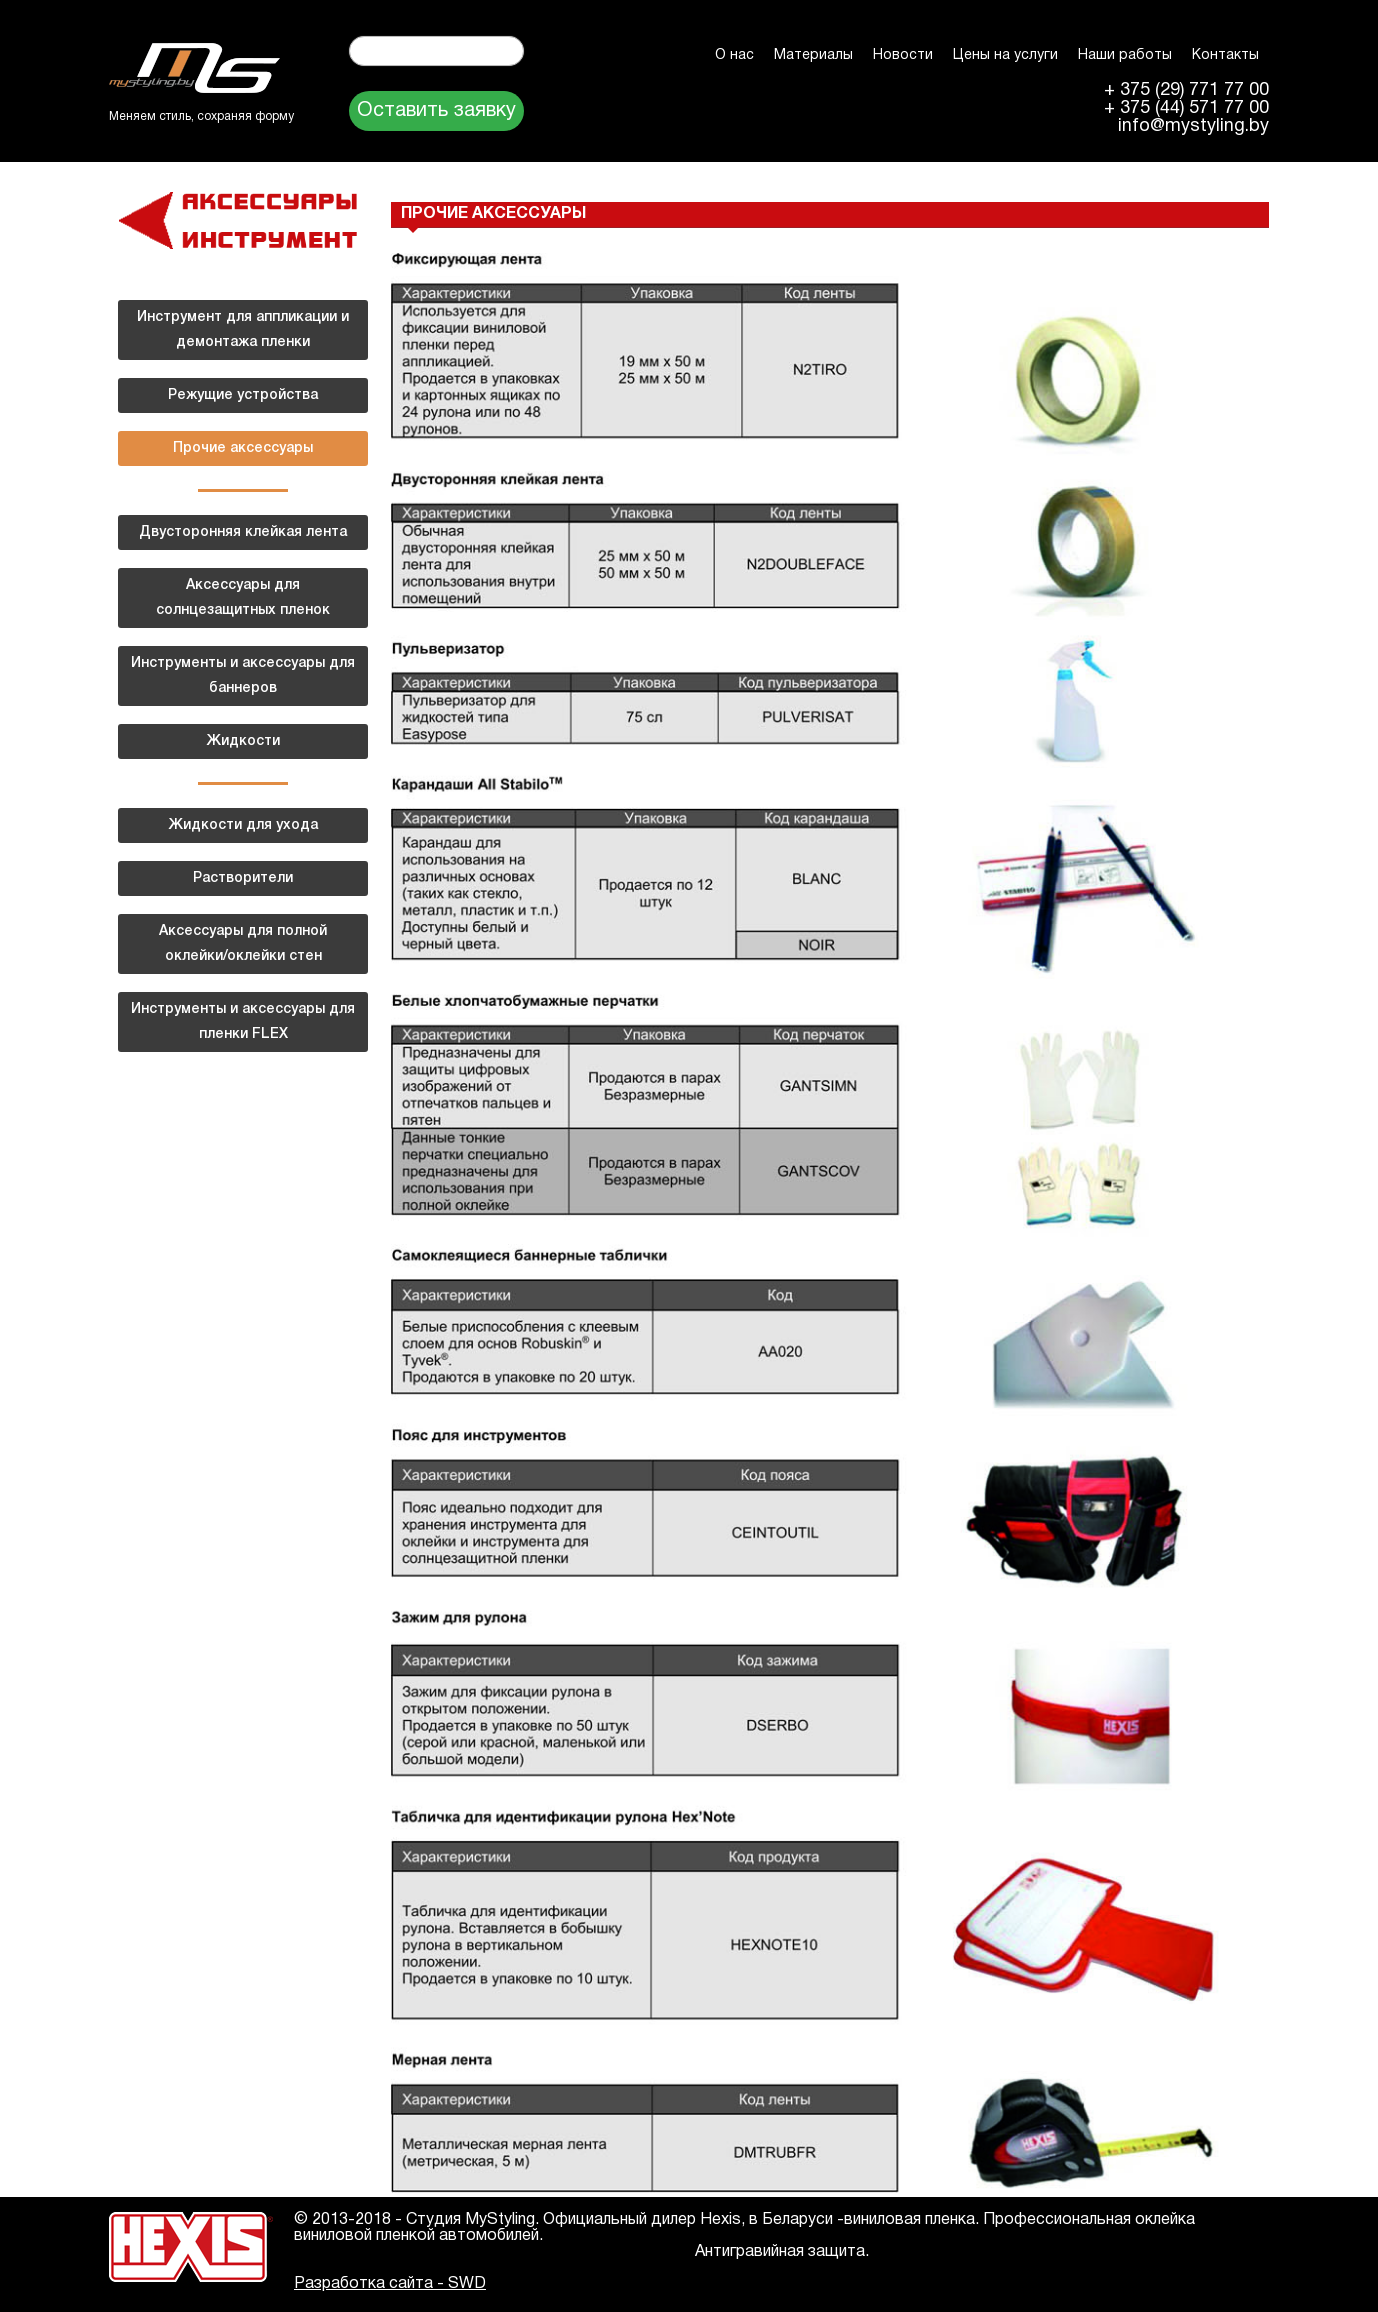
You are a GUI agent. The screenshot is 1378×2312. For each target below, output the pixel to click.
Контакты (1225, 55)
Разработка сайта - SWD (390, 2284)
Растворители (243, 878)
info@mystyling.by (1193, 127)
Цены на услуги (1005, 55)
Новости (903, 55)
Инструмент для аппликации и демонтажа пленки (243, 330)
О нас (734, 55)
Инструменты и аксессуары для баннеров (243, 676)
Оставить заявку (436, 111)
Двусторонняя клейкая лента (243, 532)
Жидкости (243, 741)
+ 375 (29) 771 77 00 (1186, 91)
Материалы (813, 55)
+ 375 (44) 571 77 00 (1186, 109)
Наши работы (1125, 55)
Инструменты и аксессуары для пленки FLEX (243, 1022)
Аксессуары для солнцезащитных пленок (243, 598)
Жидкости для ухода (243, 825)
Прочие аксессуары (243, 448)
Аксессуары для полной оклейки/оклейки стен (243, 944)
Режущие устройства (243, 395)
